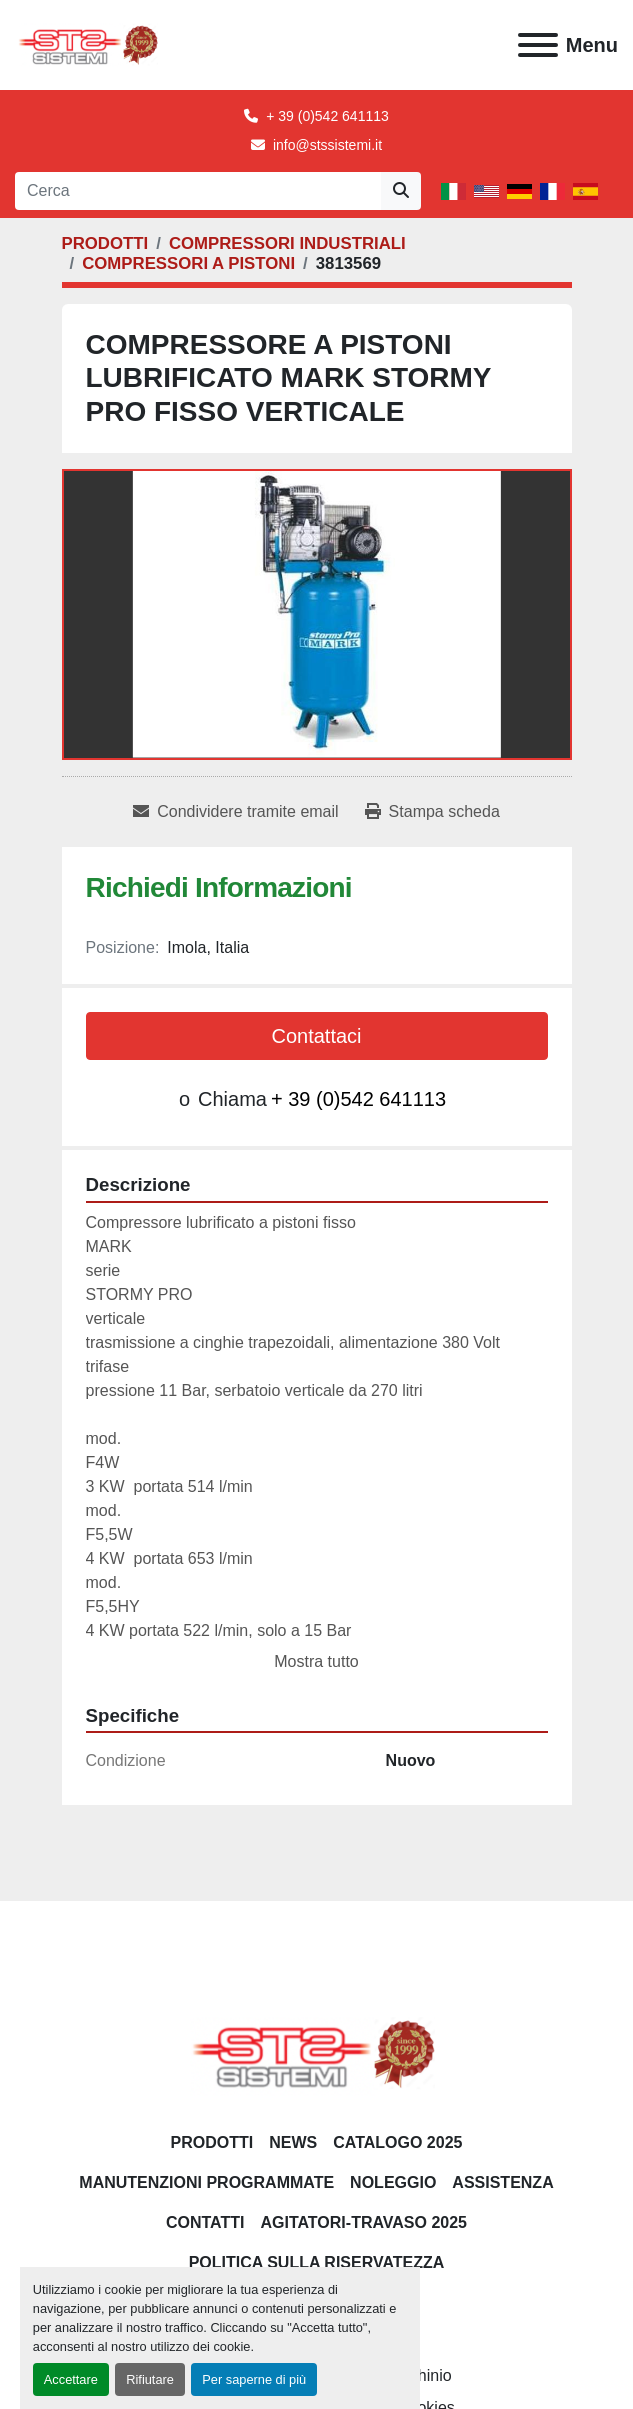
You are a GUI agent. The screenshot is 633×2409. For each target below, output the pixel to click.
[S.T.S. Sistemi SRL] (316, 2052)
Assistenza (502, 2182)
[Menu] (538, 45)
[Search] (198, 191)
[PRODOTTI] (105, 243)
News (293, 2142)
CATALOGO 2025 (397, 2142)
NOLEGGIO (393, 2182)
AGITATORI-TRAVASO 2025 (363, 2222)
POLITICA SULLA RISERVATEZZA (317, 2262)
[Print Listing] (432, 812)
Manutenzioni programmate (206, 2182)
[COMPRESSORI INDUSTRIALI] (287, 243)
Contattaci (316, 1036)
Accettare (71, 2379)
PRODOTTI (212, 2142)
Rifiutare (150, 2379)
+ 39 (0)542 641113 (327, 116)
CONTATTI (205, 2222)
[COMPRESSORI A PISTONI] (188, 263)
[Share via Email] (235, 812)
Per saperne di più (254, 2379)
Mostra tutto (316, 1661)
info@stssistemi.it (327, 145)
